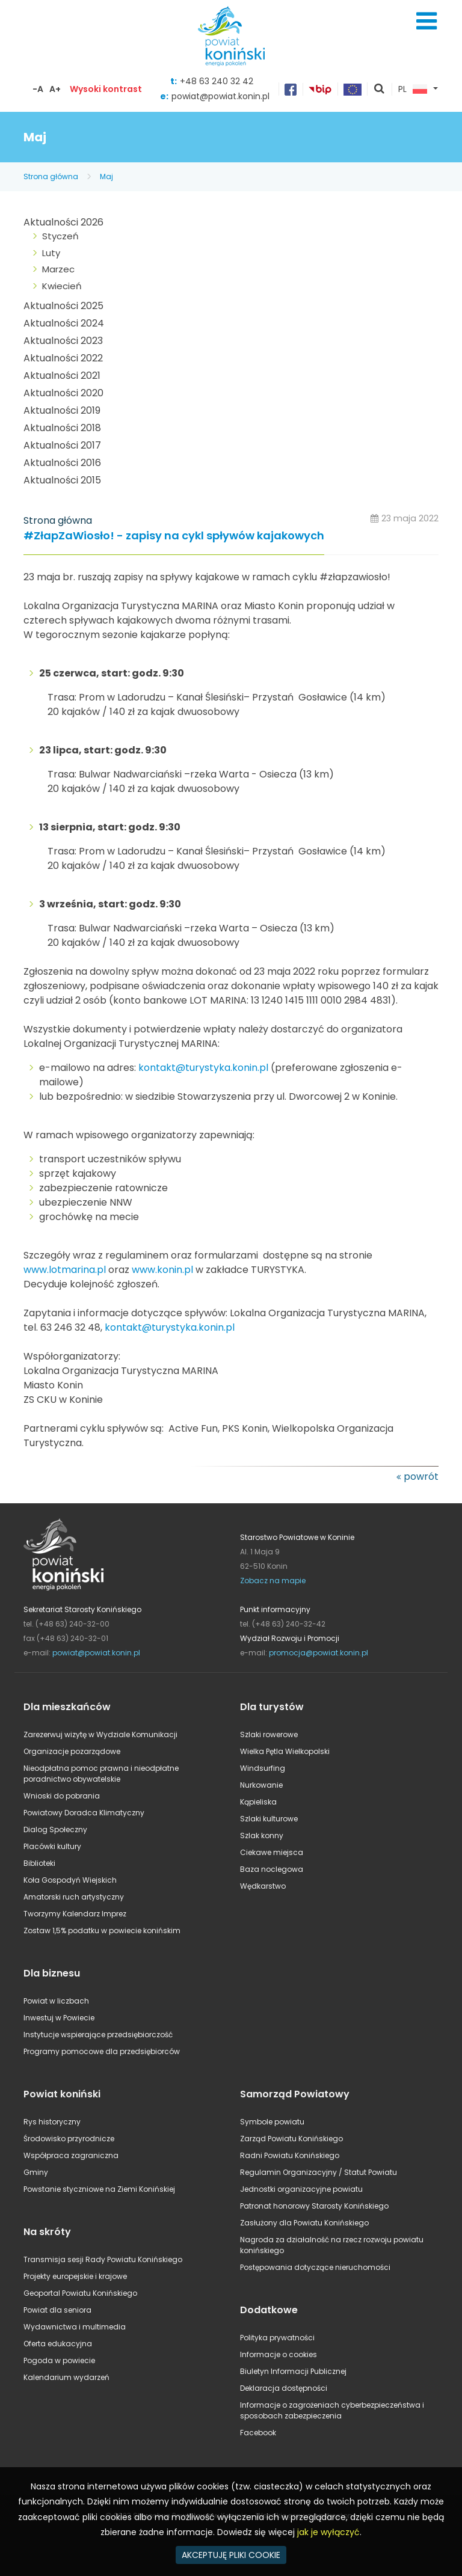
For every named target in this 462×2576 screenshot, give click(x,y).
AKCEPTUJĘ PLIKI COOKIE (231, 2555)
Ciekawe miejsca (271, 1852)
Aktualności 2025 (63, 306)
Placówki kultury (52, 1846)
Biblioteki (39, 1863)
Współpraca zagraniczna (71, 2155)
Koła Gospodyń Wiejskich (70, 1880)
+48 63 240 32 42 (216, 81)
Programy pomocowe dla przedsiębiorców (101, 2051)
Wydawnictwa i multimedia (74, 2327)
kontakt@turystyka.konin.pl (203, 1068)
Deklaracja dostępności (283, 2388)
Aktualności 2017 (62, 445)
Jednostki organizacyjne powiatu (301, 2189)
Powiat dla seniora (57, 2310)
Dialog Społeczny (55, 1829)
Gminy (35, 2172)
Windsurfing (262, 1768)
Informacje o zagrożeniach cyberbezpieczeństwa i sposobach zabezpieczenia (332, 2410)
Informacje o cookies (278, 2354)
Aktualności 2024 (63, 323)
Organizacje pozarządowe (71, 1751)
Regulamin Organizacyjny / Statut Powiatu (318, 2172)
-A (37, 89)
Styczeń (60, 236)
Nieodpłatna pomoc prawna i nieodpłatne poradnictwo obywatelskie (101, 1773)
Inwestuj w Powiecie (58, 2018)
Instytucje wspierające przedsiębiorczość (98, 2034)
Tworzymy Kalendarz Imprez (74, 1914)
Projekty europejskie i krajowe (75, 2276)
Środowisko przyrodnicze (68, 2138)
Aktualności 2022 (63, 358)
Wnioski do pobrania (61, 1796)
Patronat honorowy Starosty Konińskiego (314, 2206)
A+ (55, 89)
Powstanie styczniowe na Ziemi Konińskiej (99, 2189)
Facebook (258, 2432)
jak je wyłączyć (328, 2532)
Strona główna (50, 176)
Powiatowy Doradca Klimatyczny (83, 1813)
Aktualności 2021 (61, 375)
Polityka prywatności (277, 2337)
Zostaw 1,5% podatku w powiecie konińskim (101, 1930)
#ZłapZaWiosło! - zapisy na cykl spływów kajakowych (173, 536)
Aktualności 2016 (62, 463)
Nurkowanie (261, 1785)
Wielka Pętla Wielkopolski (285, 1751)
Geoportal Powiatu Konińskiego (80, 2293)
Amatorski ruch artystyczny (73, 1897)
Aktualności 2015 (62, 480)
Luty (51, 253)
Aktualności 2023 (63, 341)
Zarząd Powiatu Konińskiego (291, 2138)
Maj (106, 176)
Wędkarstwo (263, 1886)
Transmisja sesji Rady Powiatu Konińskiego (102, 2259)
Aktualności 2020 (63, 393)
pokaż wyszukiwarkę (380, 90)
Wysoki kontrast (106, 89)
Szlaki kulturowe (269, 1819)
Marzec (58, 269)
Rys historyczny (52, 2122)
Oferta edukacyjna (57, 2343)
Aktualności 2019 (61, 410)
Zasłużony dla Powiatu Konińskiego (304, 2223)
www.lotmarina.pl (64, 1270)
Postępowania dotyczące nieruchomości (315, 2267)
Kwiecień (62, 286)
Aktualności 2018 (62, 428)
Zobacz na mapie (273, 1580)
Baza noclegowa (271, 1869)
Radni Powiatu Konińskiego (289, 2155)
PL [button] (412, 89)
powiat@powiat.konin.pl (220, 96)
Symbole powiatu (272, 2122)
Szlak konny (261, 1835)
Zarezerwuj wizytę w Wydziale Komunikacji (100, 1734)
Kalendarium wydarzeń (66, 2377)
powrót (421, 1476)
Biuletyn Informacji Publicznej (293, 2371)
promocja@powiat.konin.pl (318, 1653)
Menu (426, 21)
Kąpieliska (258, 1802)
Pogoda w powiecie (59, 2360)
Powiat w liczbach (56, 2001)
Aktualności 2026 (63, 222)
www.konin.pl (162, 1270)
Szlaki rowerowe (269, 1734)
